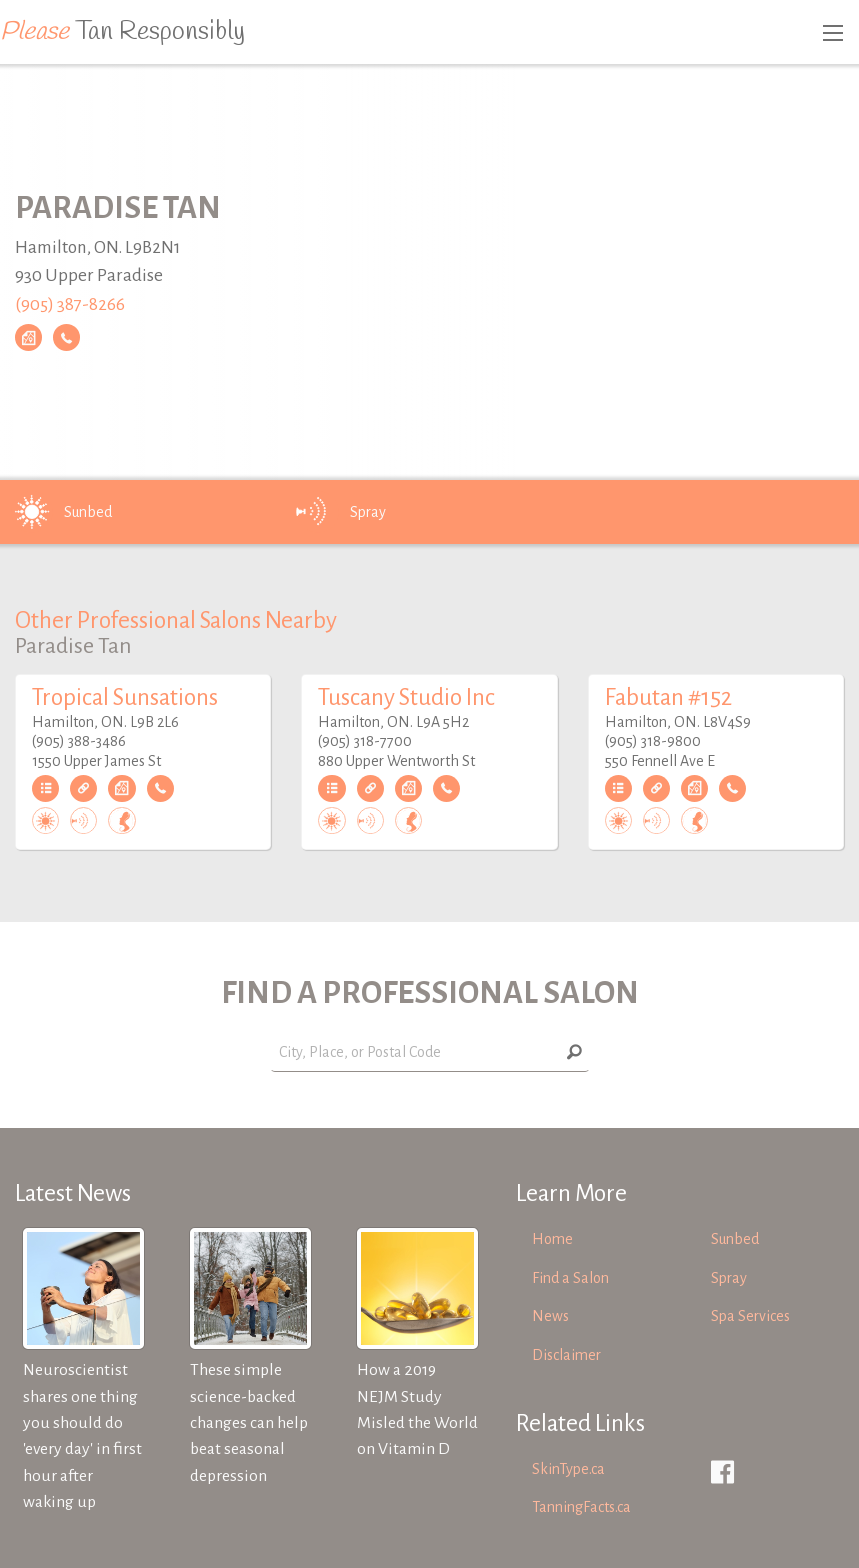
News (550, 1316)
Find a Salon (570, 1278)
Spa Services (750, 1316)
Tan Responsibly (122, 32)
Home (552, 1239)
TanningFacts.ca (581, 1507)
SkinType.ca (568, 1469)
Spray (340, 512)
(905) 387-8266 (70, 304)
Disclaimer (566, 1355)
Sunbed (60, 512)
